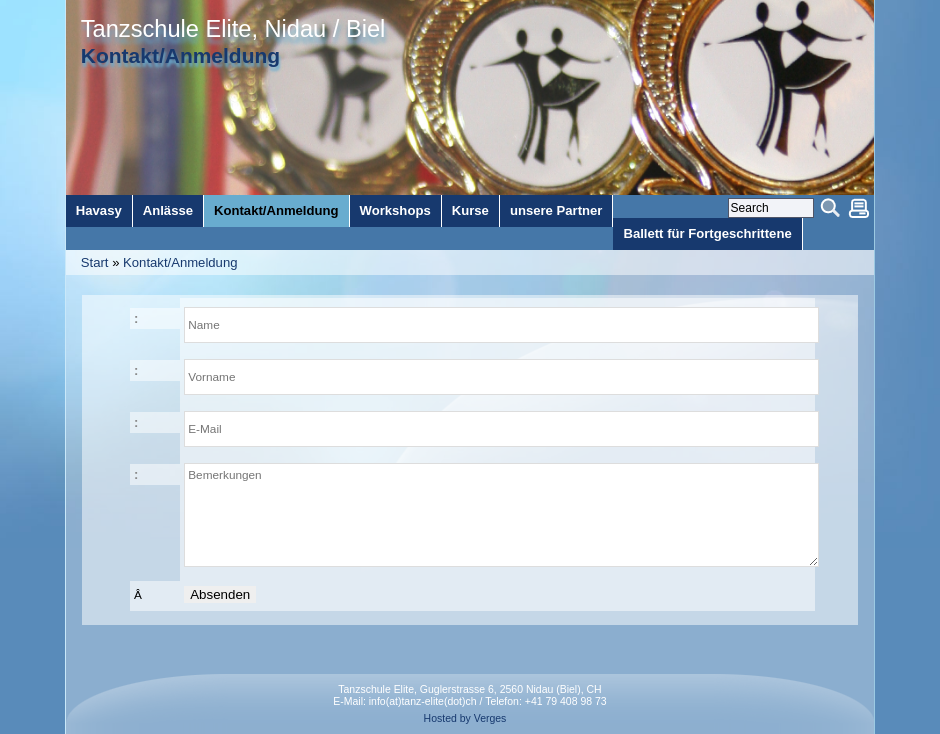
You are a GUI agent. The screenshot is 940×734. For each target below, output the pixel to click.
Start (95, 262)
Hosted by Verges (465, 718)
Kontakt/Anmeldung (180, 262)
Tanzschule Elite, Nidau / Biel (233, 29)
